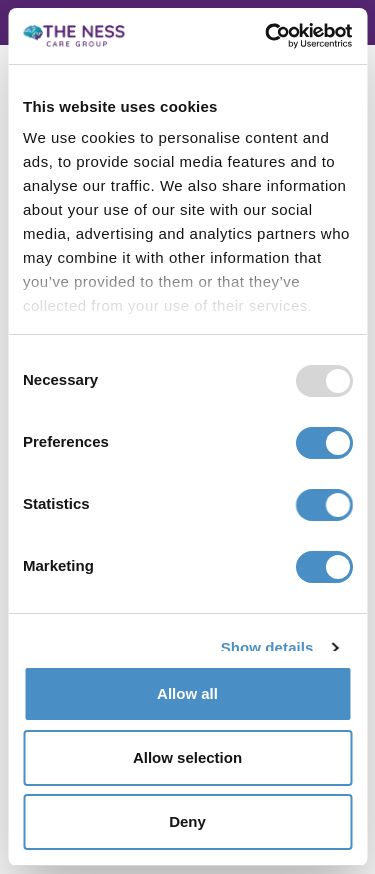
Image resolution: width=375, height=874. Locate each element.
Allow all (187, 693)
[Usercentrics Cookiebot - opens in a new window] (267, 36)
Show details (267, 647)
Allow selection (187, 757)
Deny (187, 821)
